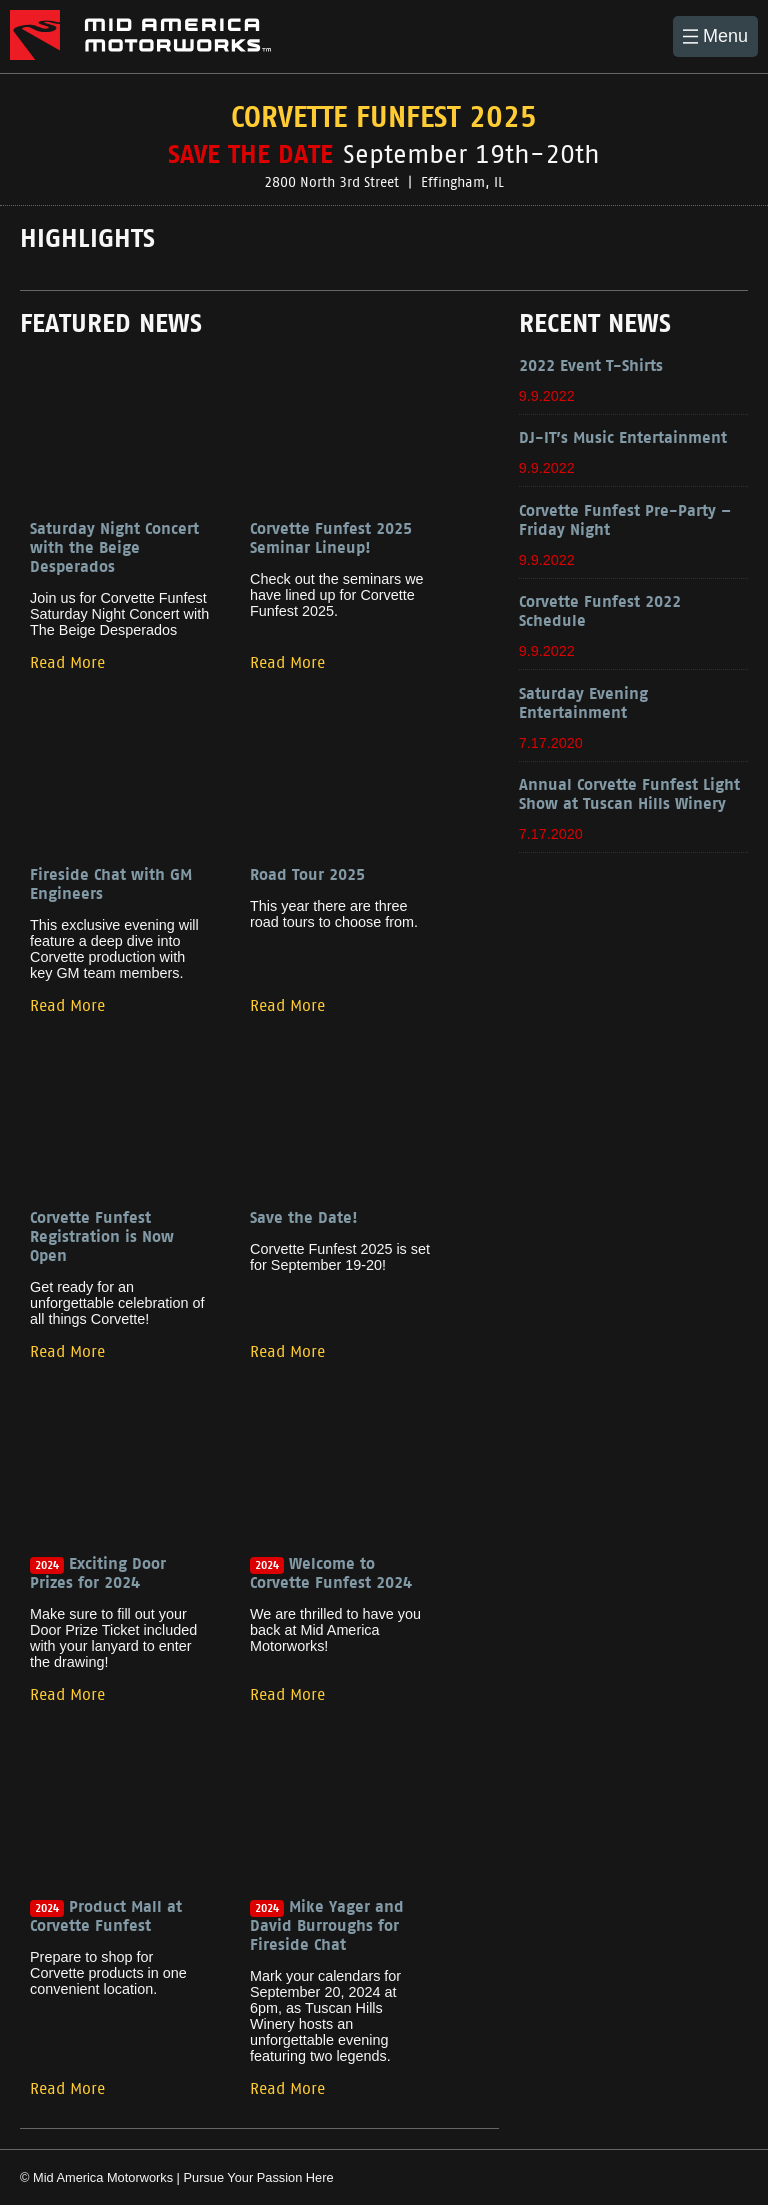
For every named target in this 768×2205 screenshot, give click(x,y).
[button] (715, 36)
